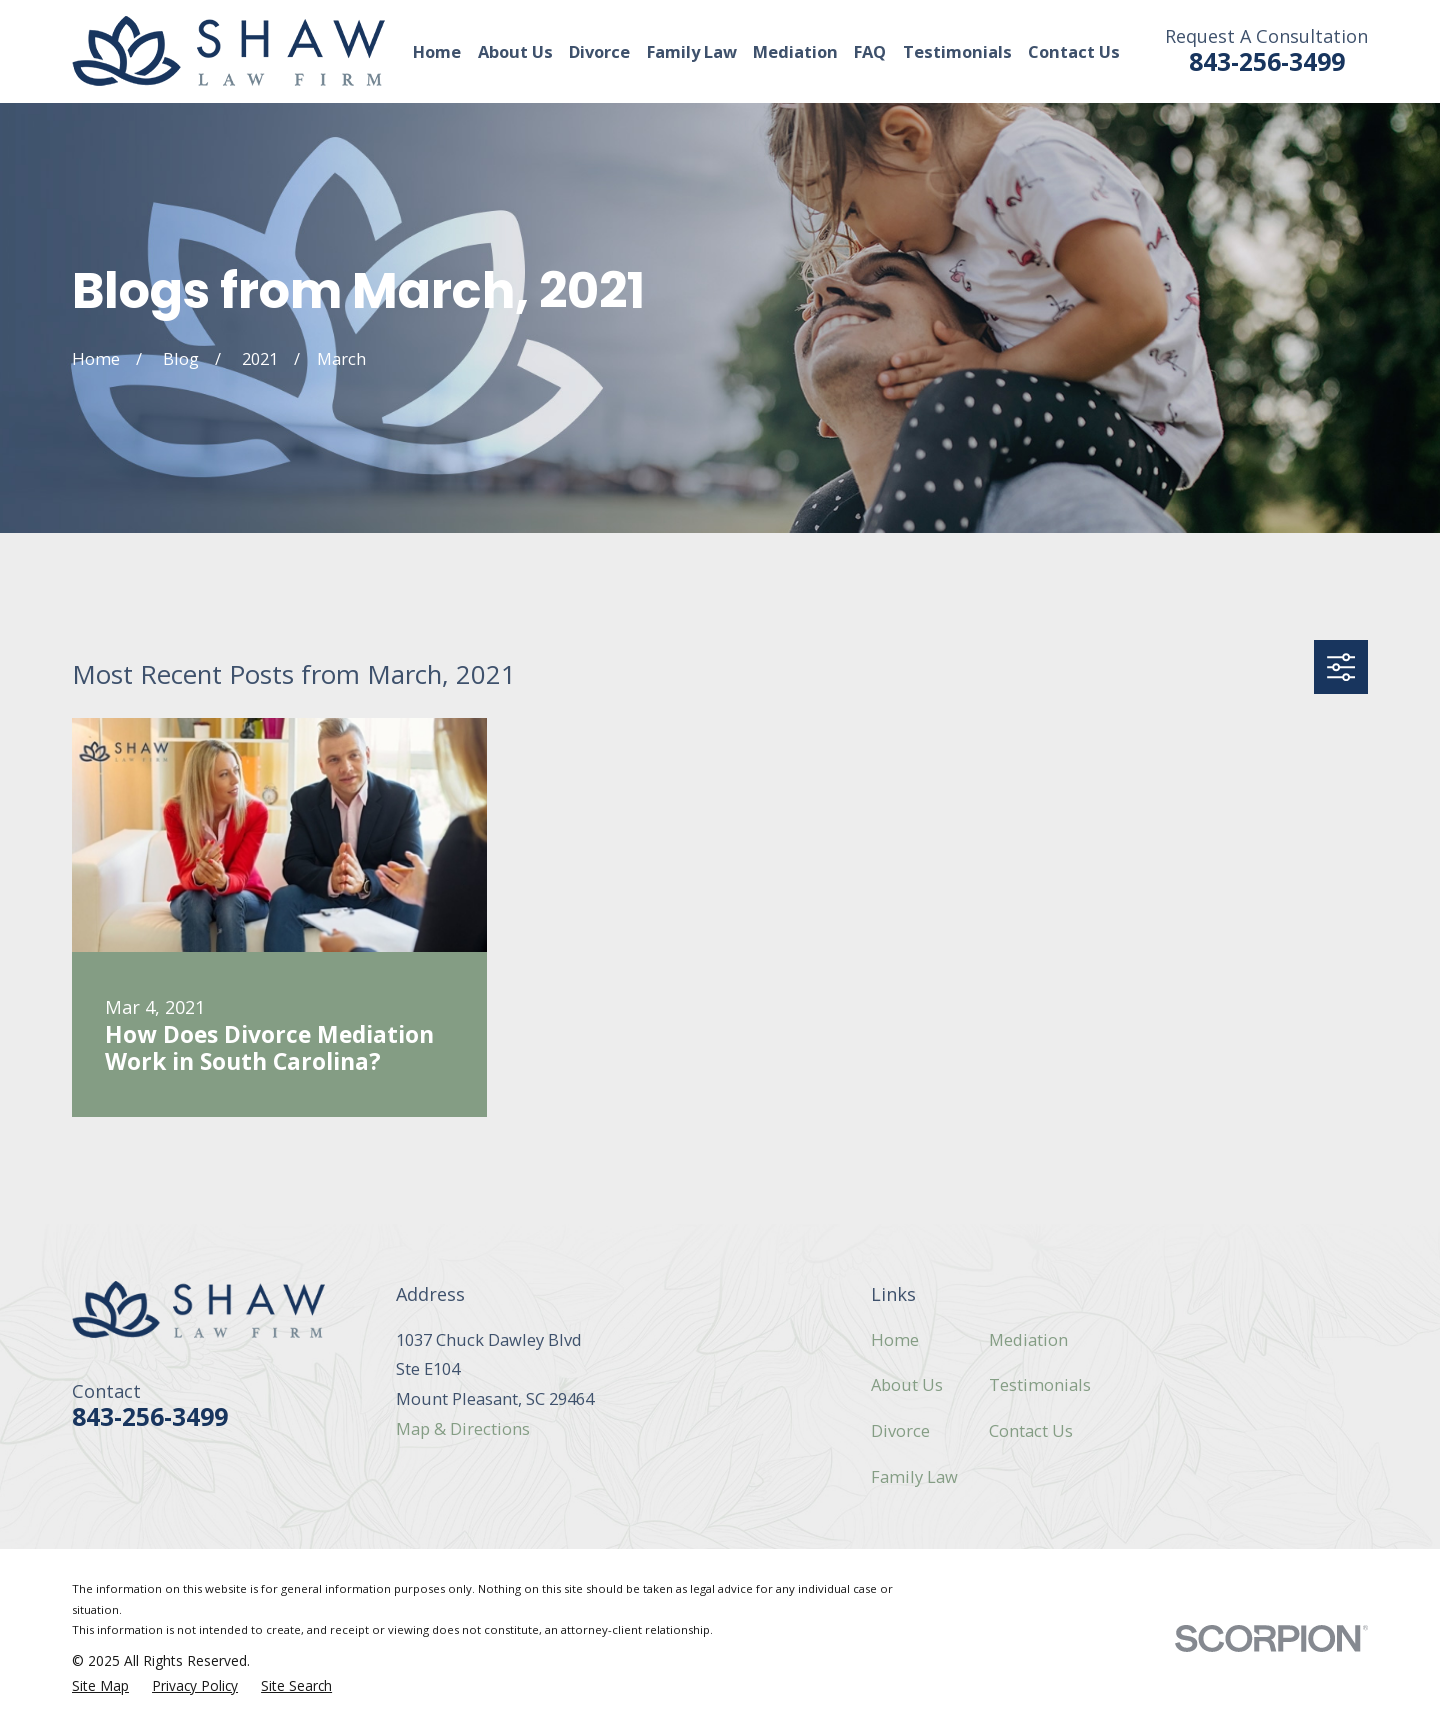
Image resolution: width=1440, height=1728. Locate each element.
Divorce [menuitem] (599, 51)
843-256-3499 (1267, 61)
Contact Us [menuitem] (1074, 51)
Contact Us (1031, 1430)
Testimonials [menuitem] (957, 51)
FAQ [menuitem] (870, 51)
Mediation (1028, 1339)
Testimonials (1040, 1384)
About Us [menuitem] (515, 51)
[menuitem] (100, 1686)
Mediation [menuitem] (795, 51)
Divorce (900, 1430)
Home (895, 1339)
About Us (907, 1384)
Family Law (914, 1476)
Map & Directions (463, 1428)
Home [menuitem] (437, 51)
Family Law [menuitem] (692, 51)
